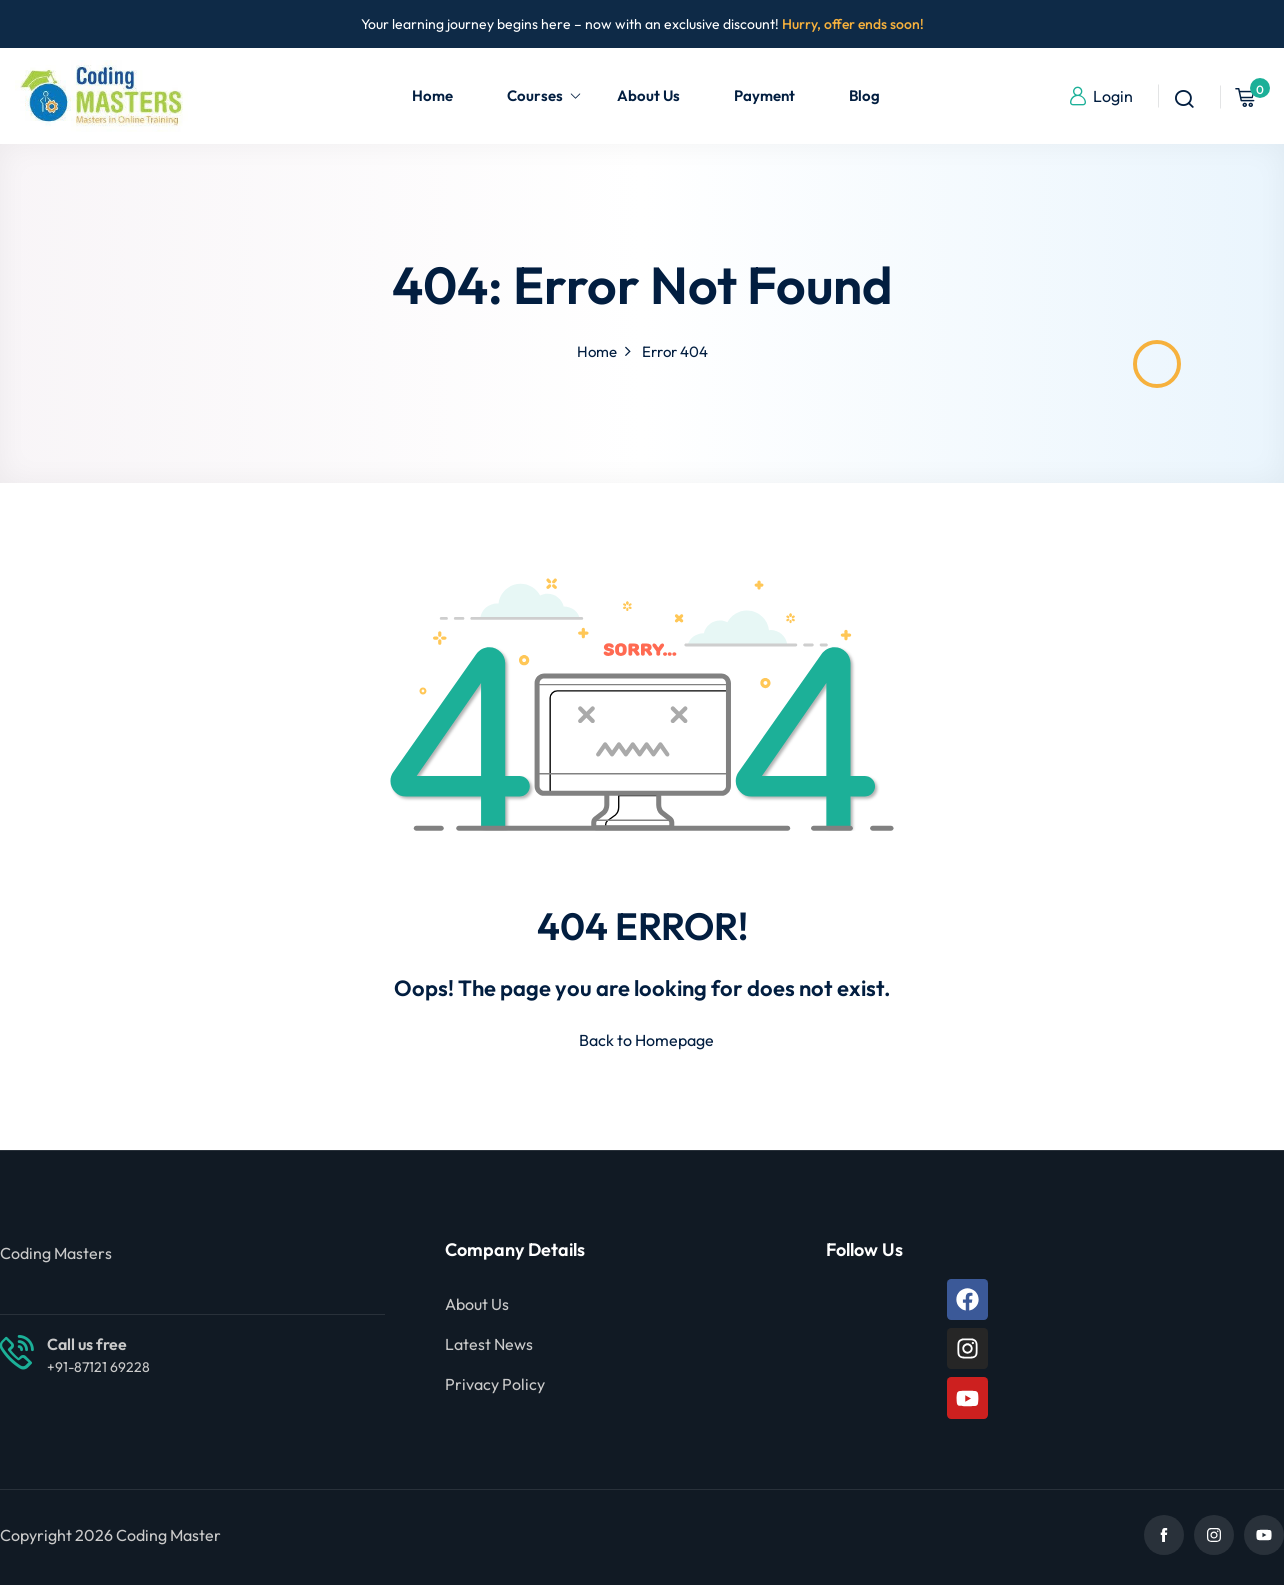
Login (1100, 96)
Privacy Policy (495, 1384)
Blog (864, 95)
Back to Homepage (642, 1040)
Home (432, 95)
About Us (648, 95)
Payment (764, 95)
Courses (544, 95)
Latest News (489, 1344)
